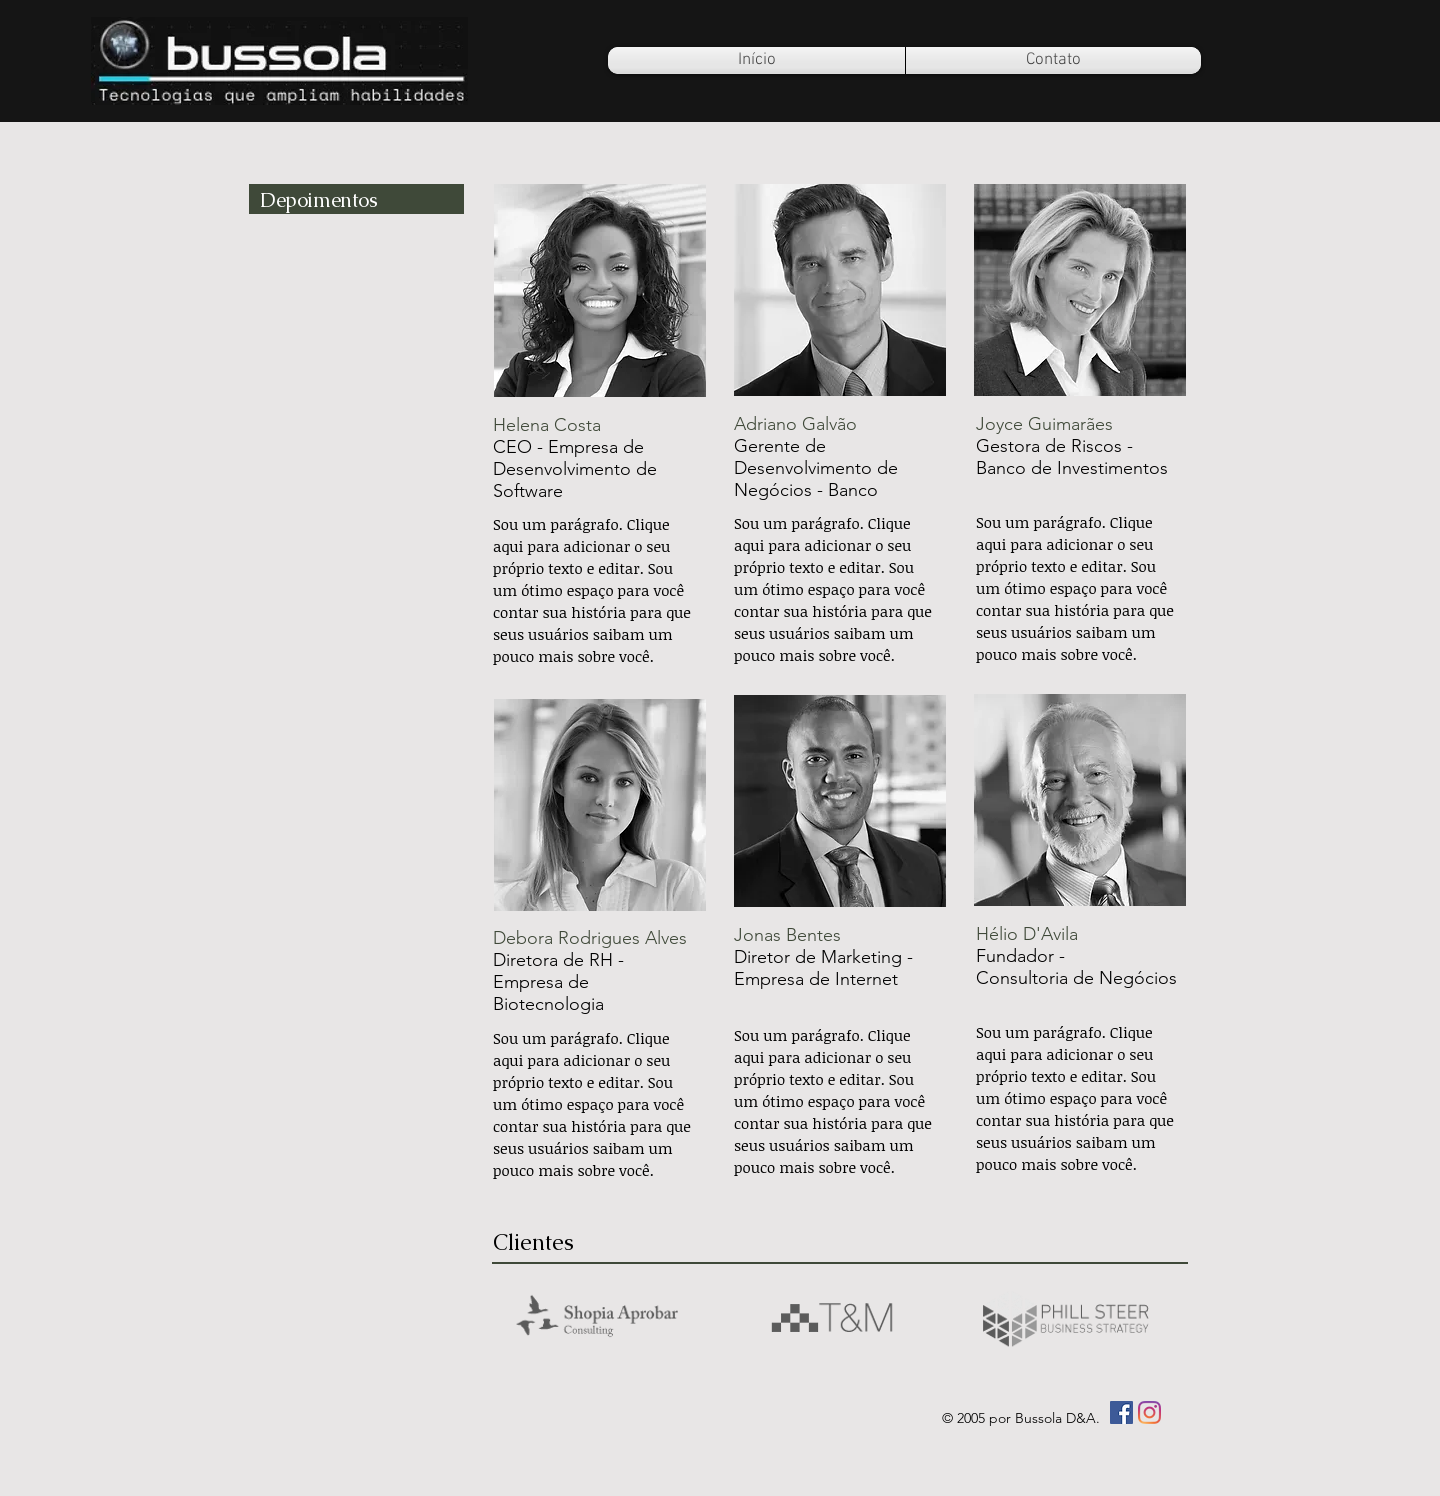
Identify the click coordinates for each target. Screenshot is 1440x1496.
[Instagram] (1149, 1412)
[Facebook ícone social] (1121, 1412)
